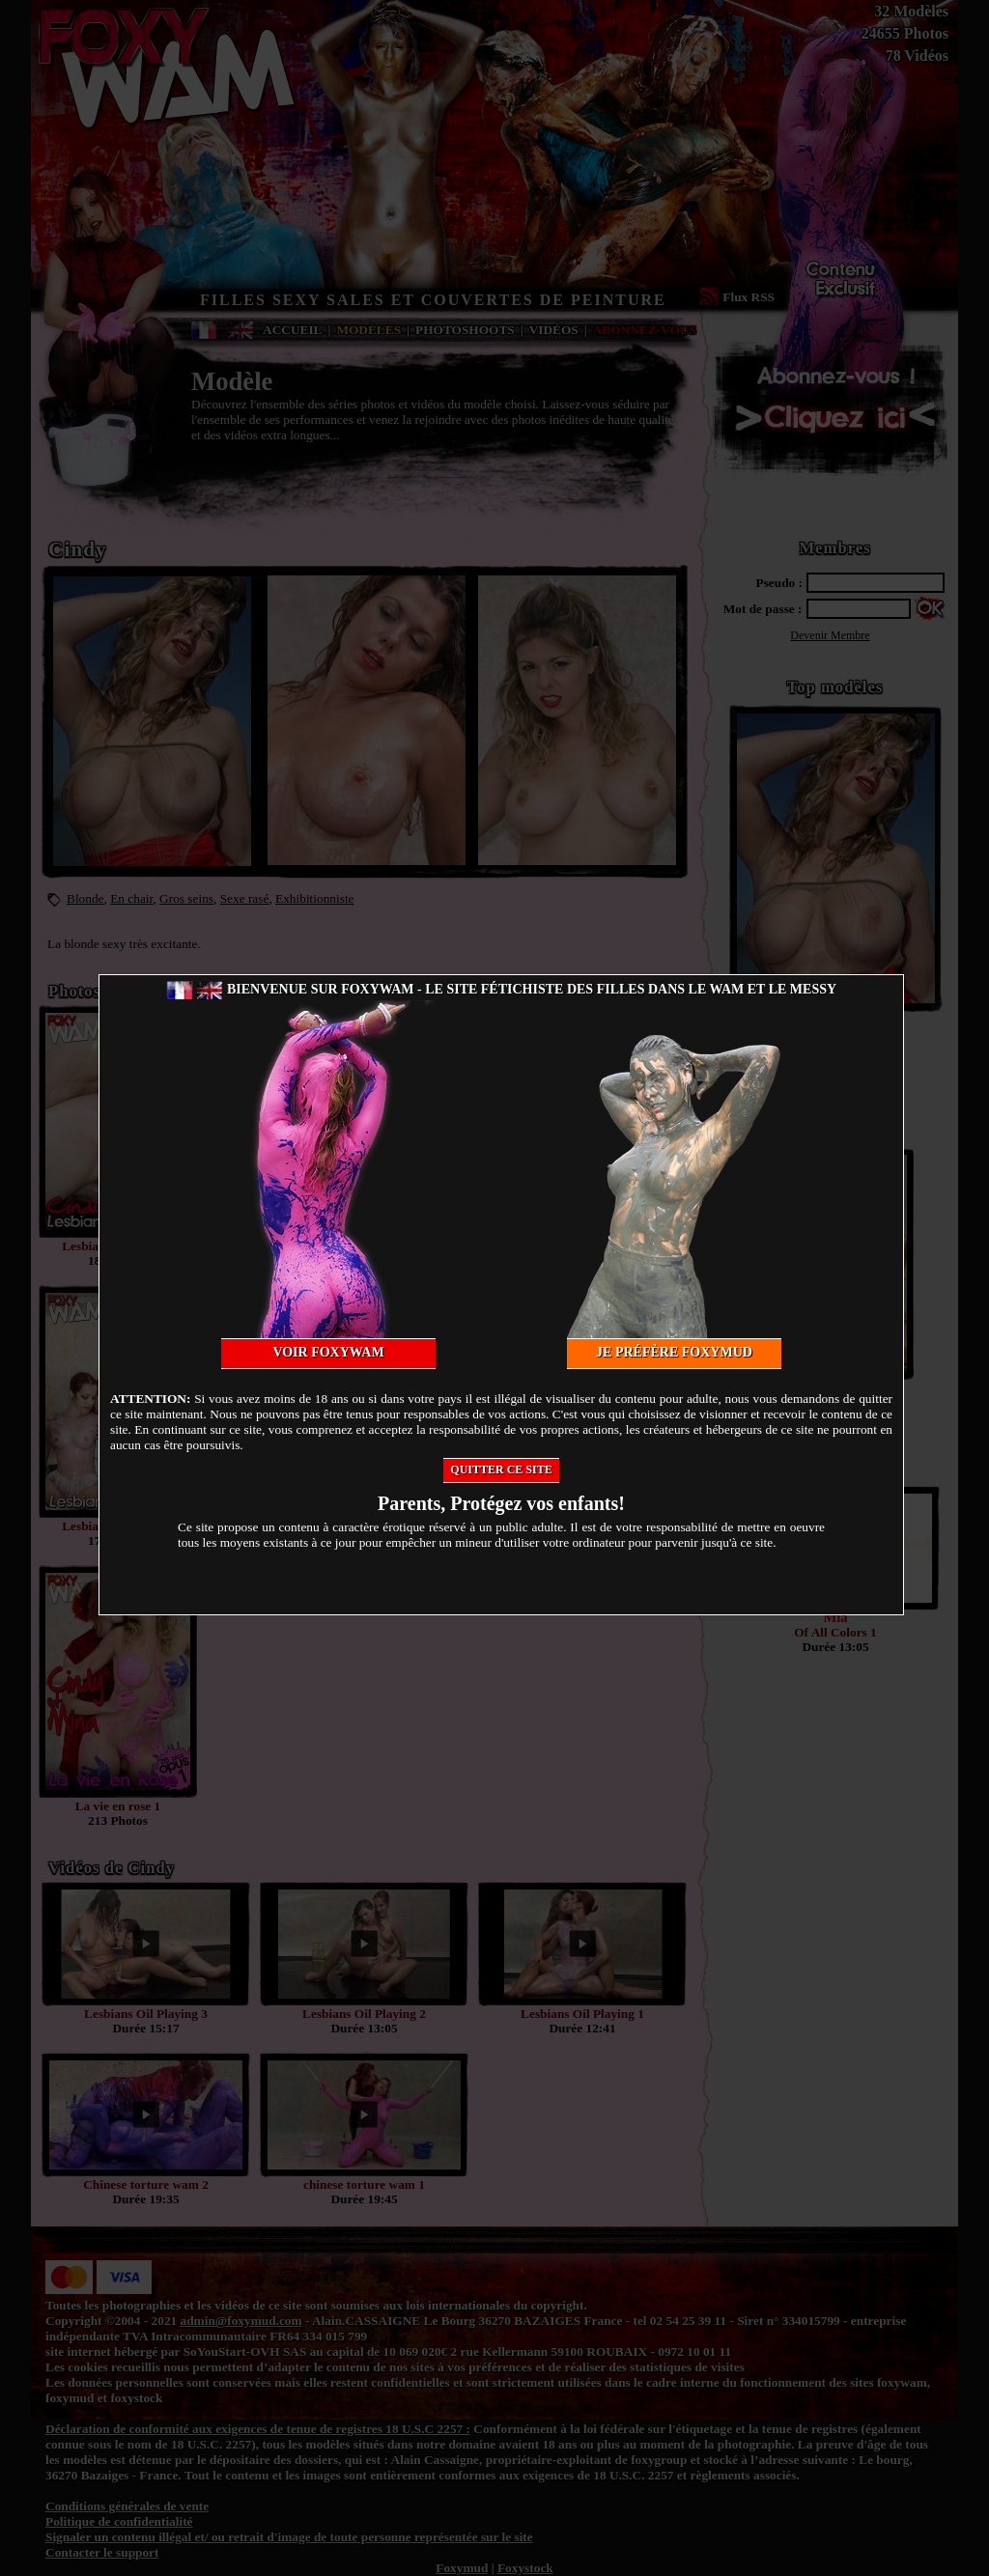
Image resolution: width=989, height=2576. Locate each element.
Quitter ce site (500, 1469)
